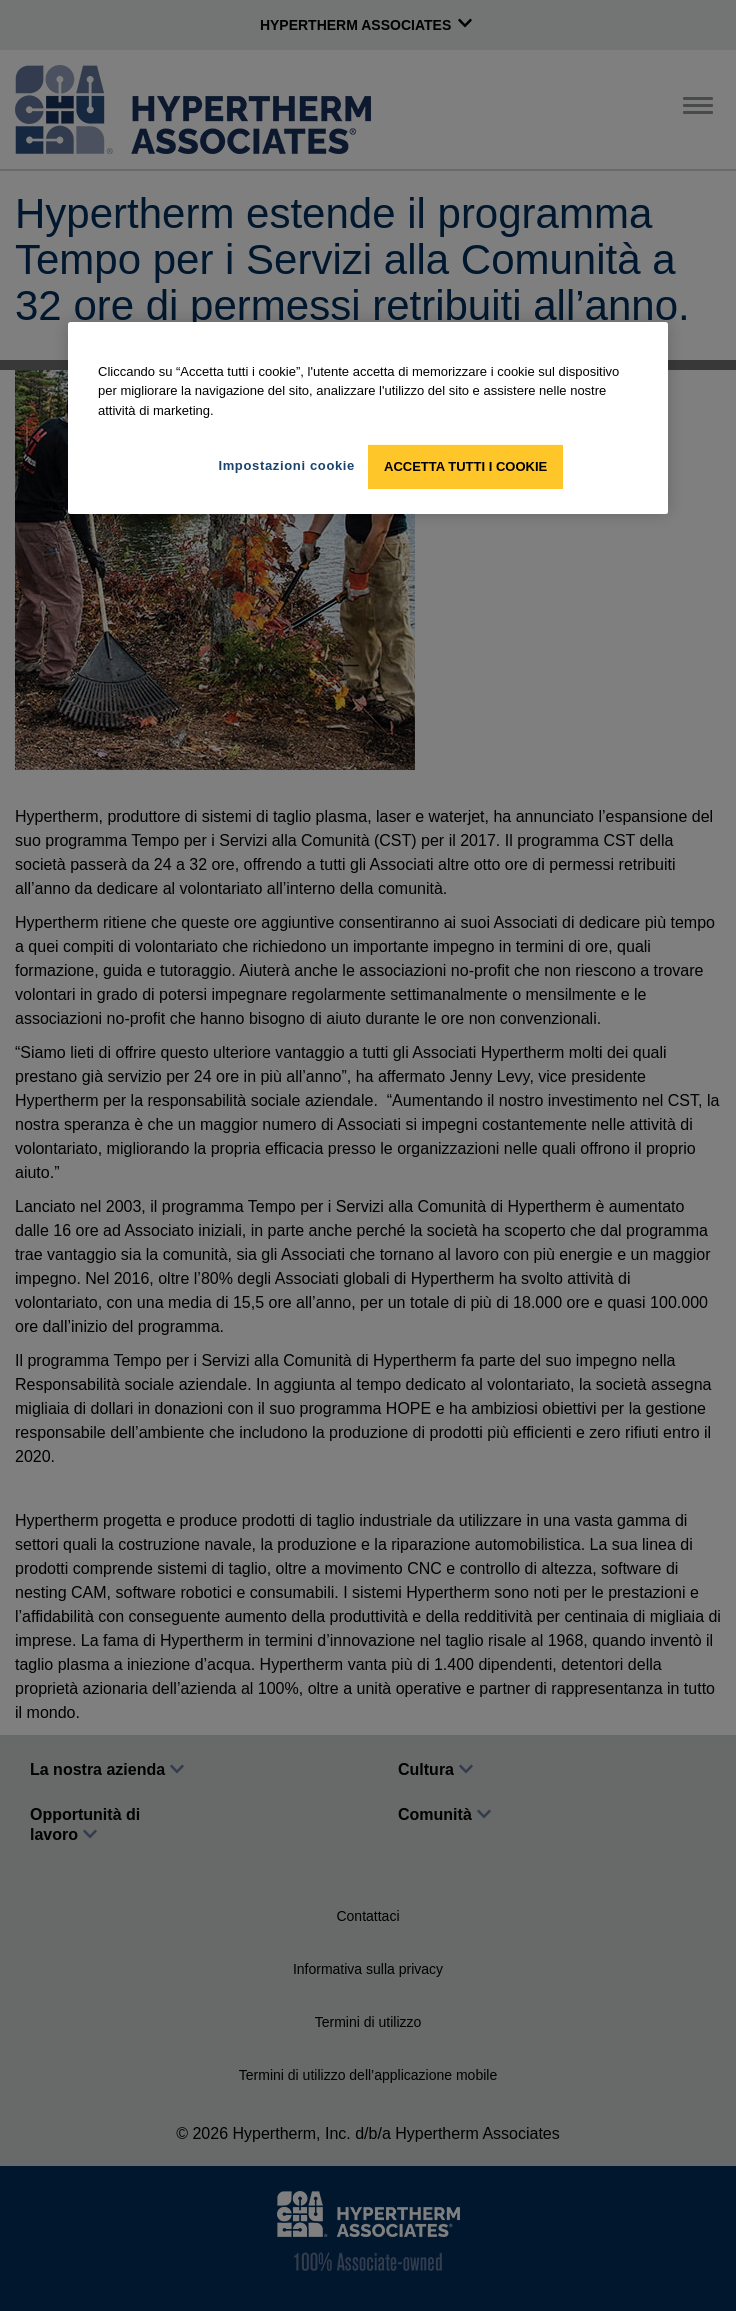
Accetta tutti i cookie (465, 466)
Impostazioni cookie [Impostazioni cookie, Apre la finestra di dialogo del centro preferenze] (286, 465)
